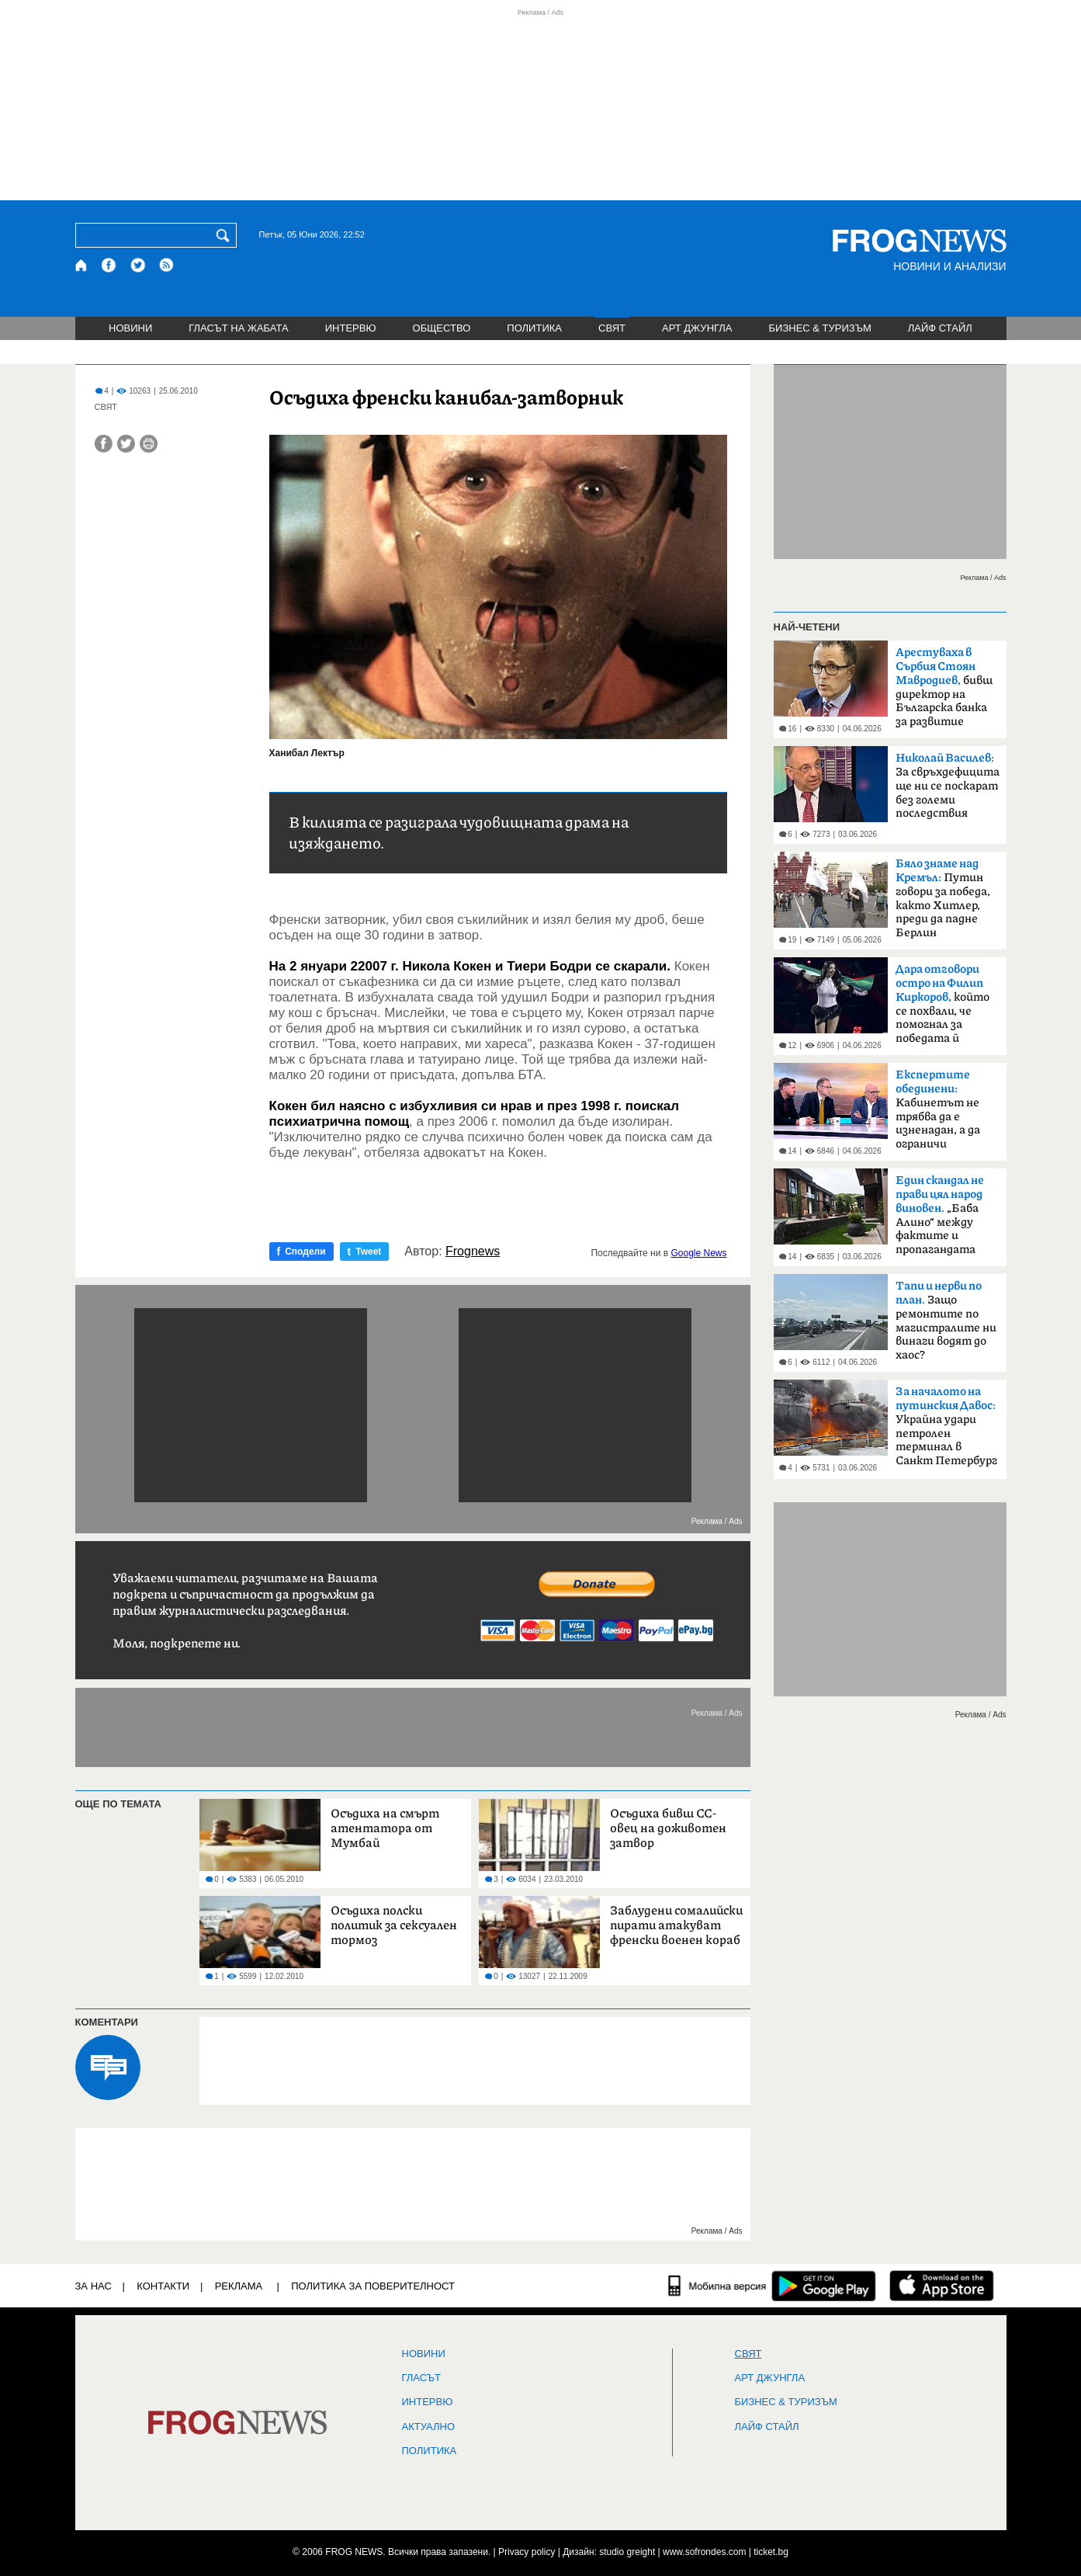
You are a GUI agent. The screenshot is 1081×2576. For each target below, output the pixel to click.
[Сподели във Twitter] (126, 444)
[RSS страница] (167, 265)
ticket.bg (771, 2551)
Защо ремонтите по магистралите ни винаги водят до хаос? (946, 1321)
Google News (698, 1253)
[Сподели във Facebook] (104, 444)
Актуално (429, 2427)
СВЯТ (611, 328)
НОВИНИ (130, 328)
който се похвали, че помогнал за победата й (942, 1004)
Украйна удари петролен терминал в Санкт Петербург (946, 1426)
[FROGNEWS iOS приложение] (942, 2285)
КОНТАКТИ (163, 2286)
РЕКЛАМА (239, 2286)
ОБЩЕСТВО (442, 328)
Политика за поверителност (373, 2286)
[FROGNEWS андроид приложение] (824, 2285)
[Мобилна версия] (717, 2285)
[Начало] (81, 265)
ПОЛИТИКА (534, 328)
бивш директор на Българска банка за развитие (944, 687)
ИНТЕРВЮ (350, 328)
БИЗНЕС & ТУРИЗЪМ (820, 328)
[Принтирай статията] (149, 444)
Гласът (421, 2378)
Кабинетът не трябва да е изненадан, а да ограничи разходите (938, 1114)
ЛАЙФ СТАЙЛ (940, 328)
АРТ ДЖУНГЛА (697, 328)
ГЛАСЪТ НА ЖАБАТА (238, 328)
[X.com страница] (138, 265)
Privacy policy (526, 2551)
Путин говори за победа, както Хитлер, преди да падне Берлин (943, 898)
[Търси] (226, 235)
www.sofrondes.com (704, 2551)
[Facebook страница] (109, 265)
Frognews (472, 1251)
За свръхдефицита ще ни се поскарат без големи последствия (948, 786)
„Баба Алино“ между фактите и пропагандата (940, 1215)
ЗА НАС (93, 2286)
